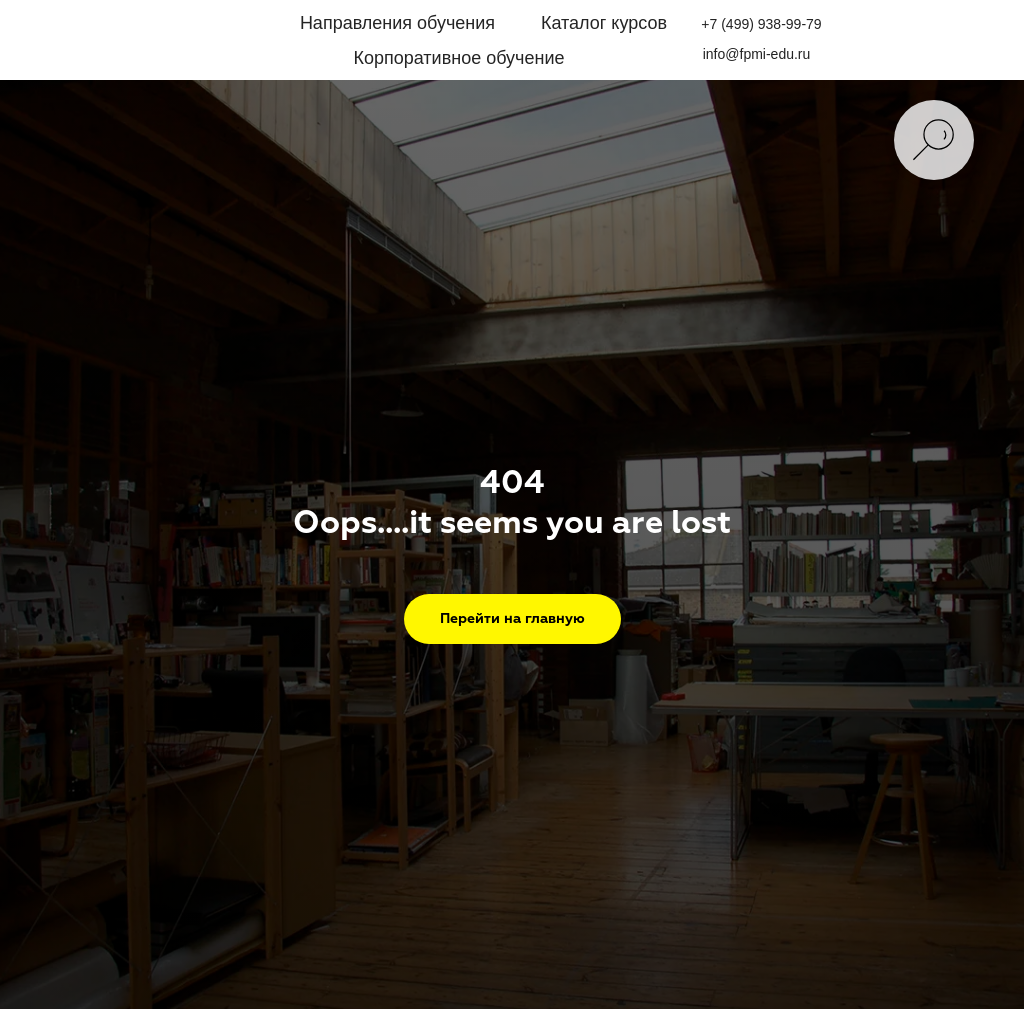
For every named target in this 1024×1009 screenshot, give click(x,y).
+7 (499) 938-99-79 (761, 24)
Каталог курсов (604, 23)
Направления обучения (397, 23)
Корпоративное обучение (458, 58)
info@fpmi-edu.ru (757, 54)
